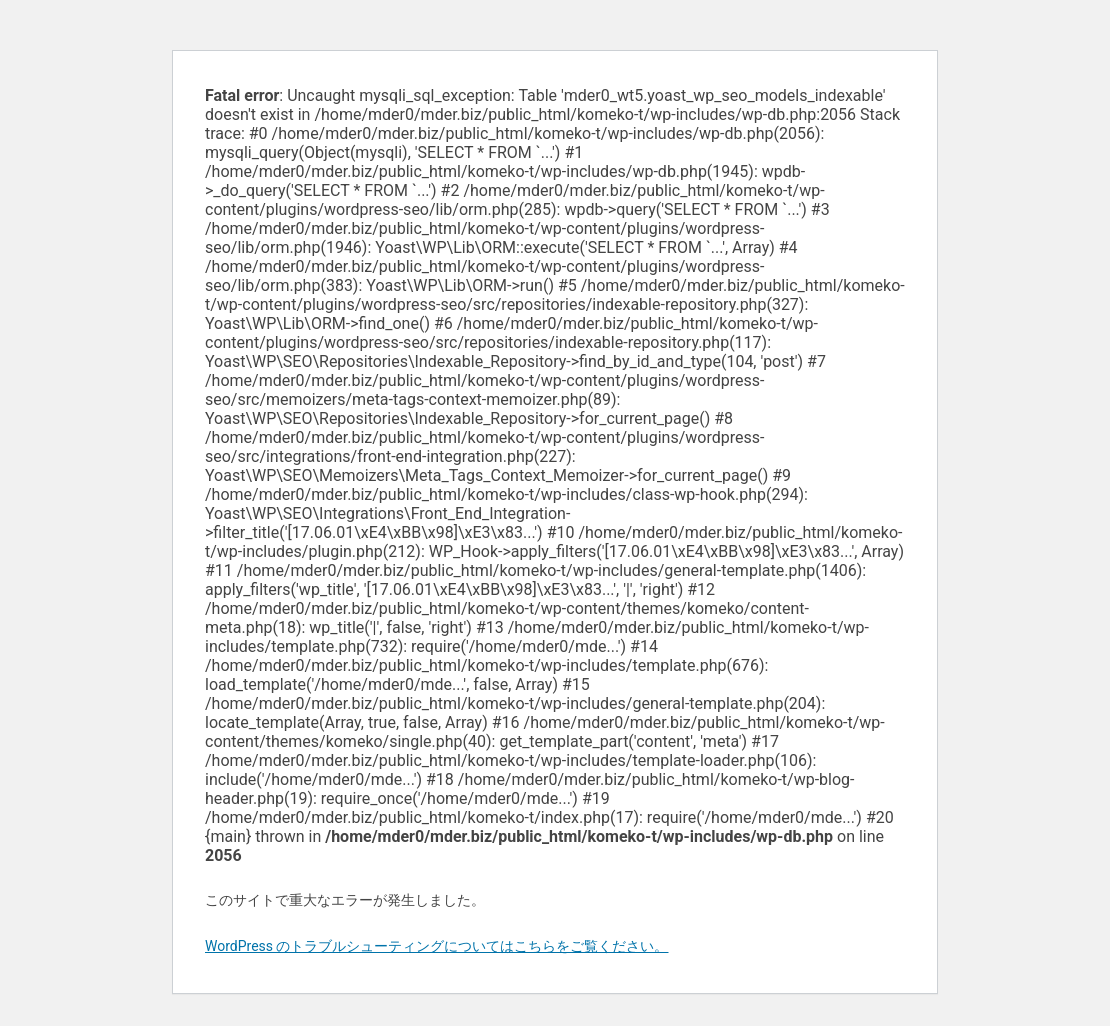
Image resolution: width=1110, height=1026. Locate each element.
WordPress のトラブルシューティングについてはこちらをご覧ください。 (437, 946)
